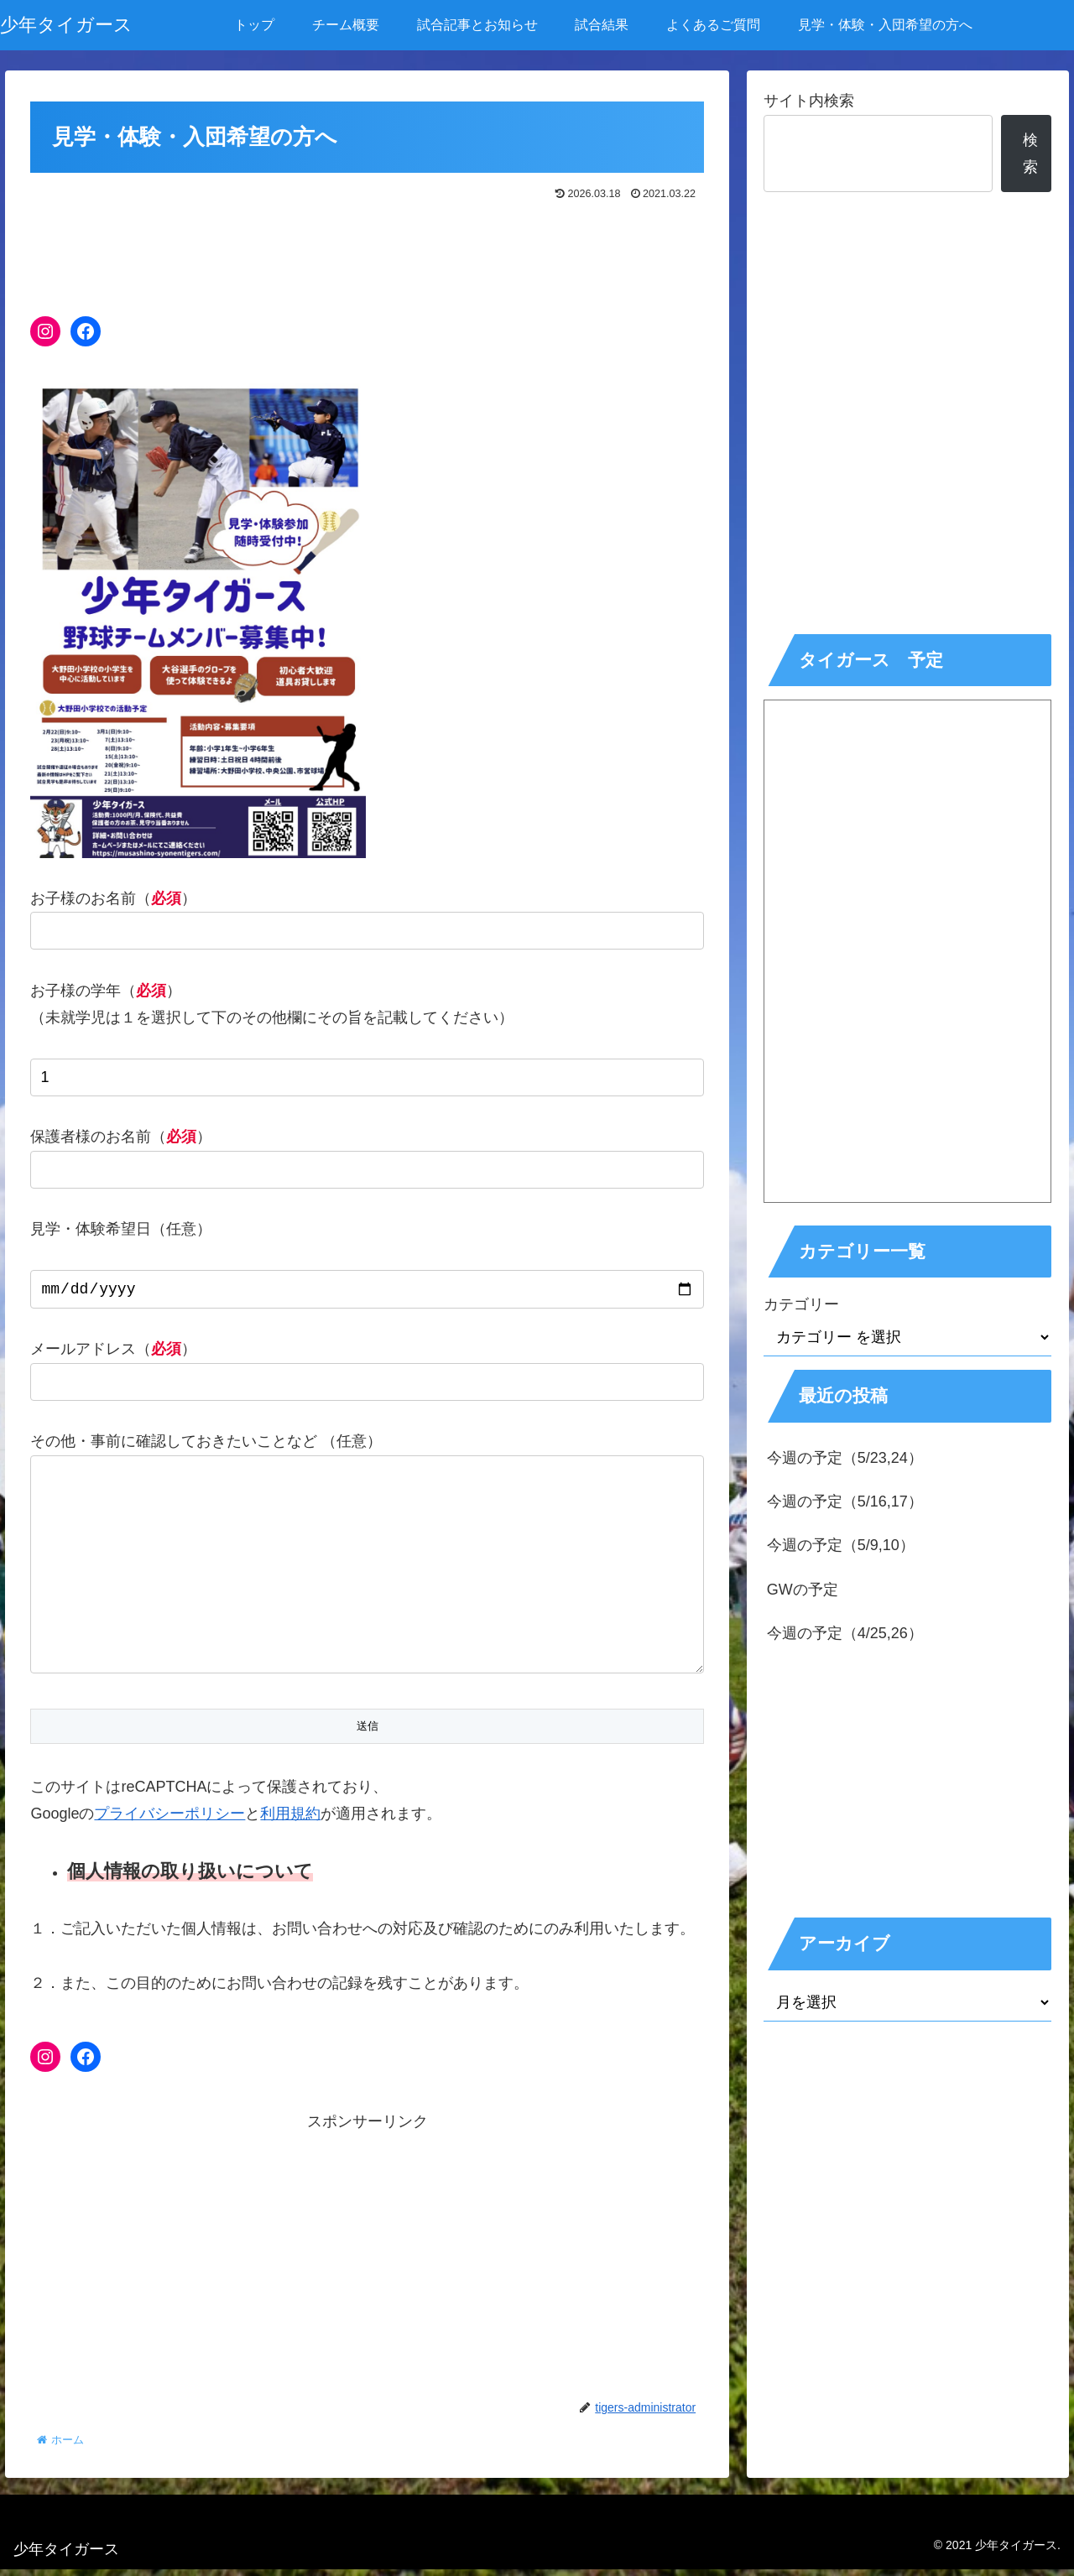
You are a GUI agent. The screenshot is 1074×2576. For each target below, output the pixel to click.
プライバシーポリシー (169, 1820)
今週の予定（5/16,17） (845, 1501)
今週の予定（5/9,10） (841, 1545)
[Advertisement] (367, 251)
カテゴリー (801, 1304)
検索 (1030, 153)
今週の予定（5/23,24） (845, 1457)
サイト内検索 (809, 100)
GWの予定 (802, 1589)
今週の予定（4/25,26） (845, 1633)
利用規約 (290, 1820)
